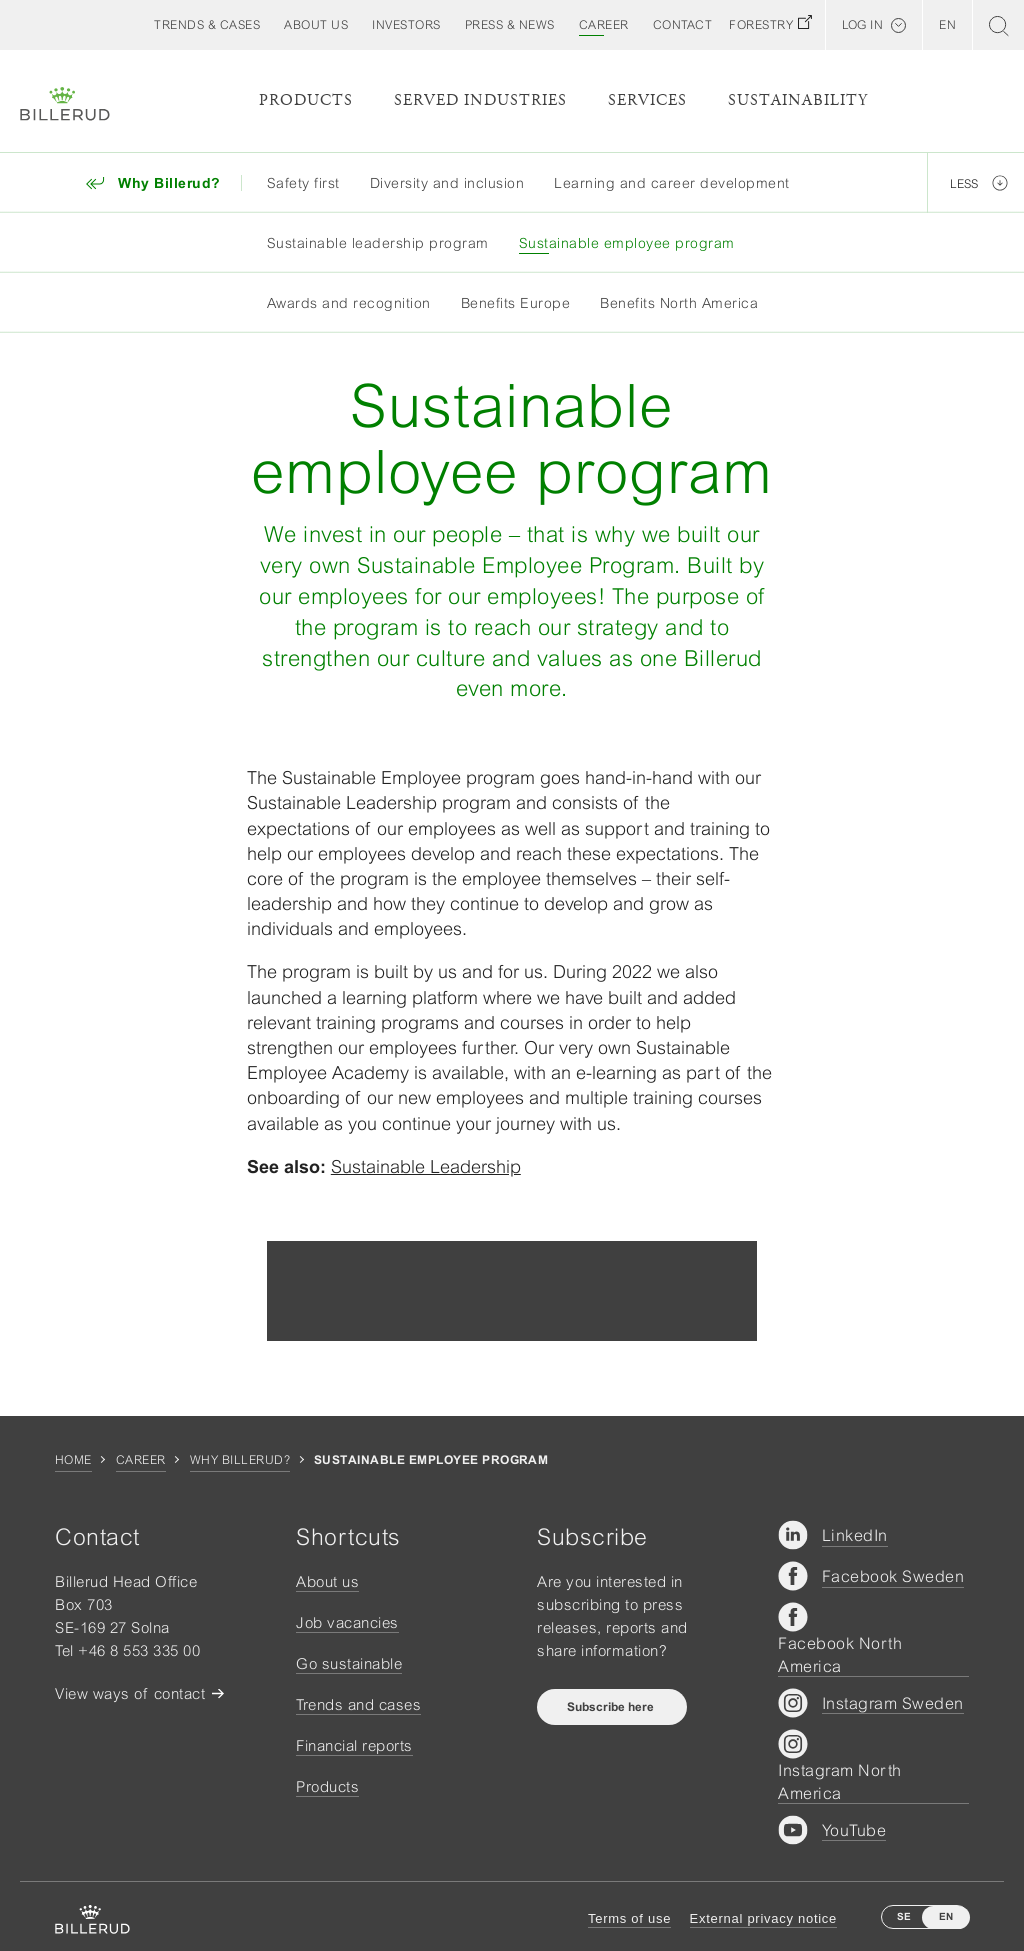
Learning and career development (672, 183)
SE (904, 1916)
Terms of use (629, 1918)
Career (141, 1460)
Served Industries (480, 100)
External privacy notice (763, 1918)
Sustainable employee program (627, 243)
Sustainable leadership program (378, 243)
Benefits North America (679, 303)
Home (73, 1460)
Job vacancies (347, 1622)
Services (647, 100)
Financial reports (354, 1745)
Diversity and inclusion (447, 183)
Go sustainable (349, 1663)
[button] (316, 25)
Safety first (303, 183)
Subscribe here (612, 1707)
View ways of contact (130, 1693)
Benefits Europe (516, 303)
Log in (862, 25)
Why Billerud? (240, 1460)
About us (327, 1581)
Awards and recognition (349, 303)
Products (306, 100)
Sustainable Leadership (426, 1166)
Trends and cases (358, 1704)
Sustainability (798, 100)
